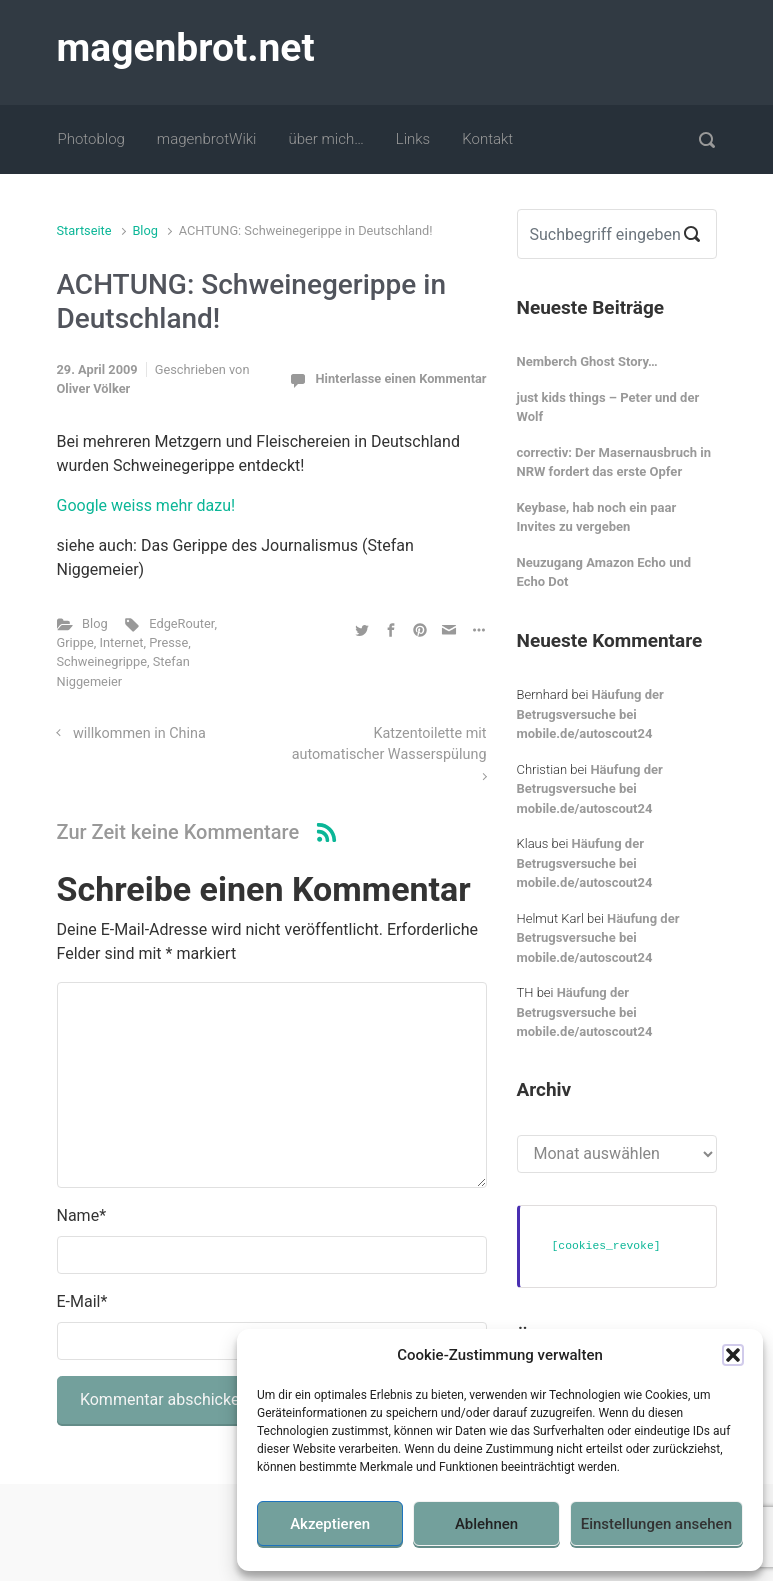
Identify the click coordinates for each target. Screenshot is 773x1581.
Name (82, 1215)
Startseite (84, 230)
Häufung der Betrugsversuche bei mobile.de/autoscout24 (590, 714)
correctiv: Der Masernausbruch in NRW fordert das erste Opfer (614, 462)
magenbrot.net (186, 48)
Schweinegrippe (102, 661)
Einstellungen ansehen (656, 1524)
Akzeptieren (330, 1524)
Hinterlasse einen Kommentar (400, 378)
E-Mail (82, 1301)
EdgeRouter (181, 623)
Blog (145, 230)
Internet (122, 642)
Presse (168, 642)
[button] (733, 1355)
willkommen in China (139, 733)
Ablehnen (486, 1524)
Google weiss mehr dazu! (146, 505)
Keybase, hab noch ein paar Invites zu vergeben (597, 517)
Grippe (75, 642)
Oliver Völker (94, 388)
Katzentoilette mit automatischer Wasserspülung (389, 744)
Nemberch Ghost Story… (587, 361)
